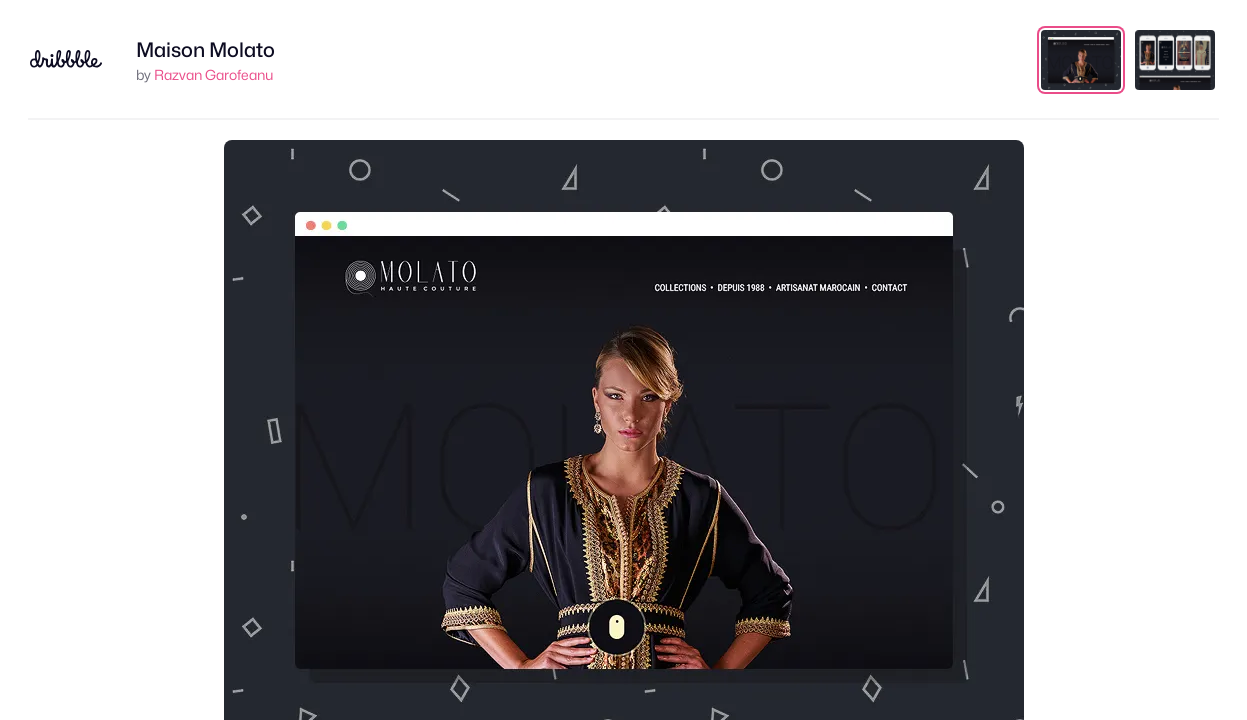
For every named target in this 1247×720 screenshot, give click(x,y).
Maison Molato (205, 50)
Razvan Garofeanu (213, 74)
